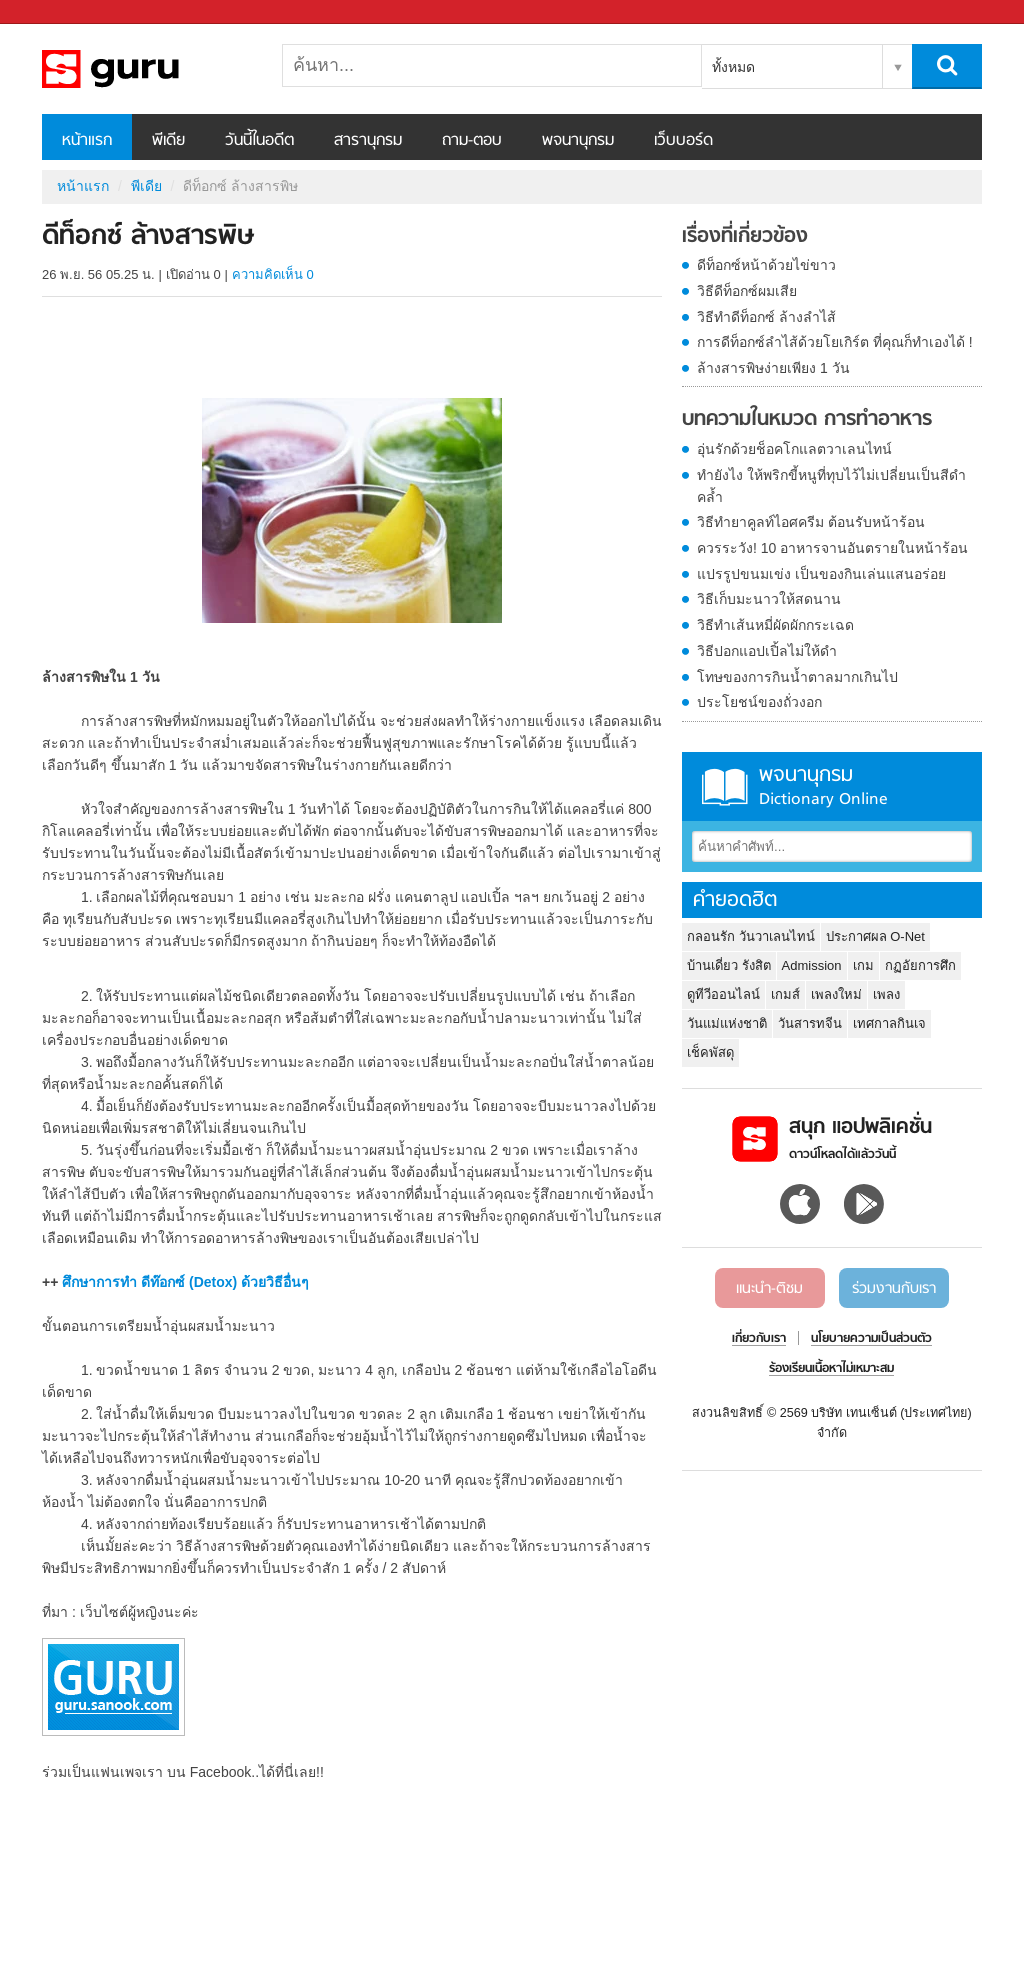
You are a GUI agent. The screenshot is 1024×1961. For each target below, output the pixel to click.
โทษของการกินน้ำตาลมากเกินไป (797, 677)
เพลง (886, 994)
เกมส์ (785, 994)
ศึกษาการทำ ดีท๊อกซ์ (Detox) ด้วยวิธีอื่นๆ (185, 1282)
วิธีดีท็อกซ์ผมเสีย (747, 291)
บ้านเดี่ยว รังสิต (729, 965)
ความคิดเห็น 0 (273, 274)
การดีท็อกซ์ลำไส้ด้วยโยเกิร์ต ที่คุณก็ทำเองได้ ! (835, 342)
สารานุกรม (368, 141)
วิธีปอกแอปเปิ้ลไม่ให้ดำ (767, 651)
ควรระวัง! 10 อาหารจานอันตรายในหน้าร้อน (832, 548)
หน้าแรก (87, 141)
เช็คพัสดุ (710, 1052)
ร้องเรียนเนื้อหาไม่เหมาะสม (831, 1369)
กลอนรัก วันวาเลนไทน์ (751, 936)
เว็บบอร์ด (683, 141)
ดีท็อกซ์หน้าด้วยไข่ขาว (766, 265)
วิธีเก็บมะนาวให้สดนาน (769, 599)
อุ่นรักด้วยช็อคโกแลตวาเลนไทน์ (794, 449)
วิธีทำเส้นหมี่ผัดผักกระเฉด (775, 625)
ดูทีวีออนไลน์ (723, 994)
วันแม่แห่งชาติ (727, 1023)
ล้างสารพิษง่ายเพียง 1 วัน (773, 368)
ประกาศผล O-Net (875, 936)
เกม (863, 965)
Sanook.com (60, 12)
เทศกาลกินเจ (889, 1023)
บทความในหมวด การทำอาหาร (807, 420)
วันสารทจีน (810, 1023)
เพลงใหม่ (836, 994)
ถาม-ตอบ (472, 141)
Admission (812, 965)
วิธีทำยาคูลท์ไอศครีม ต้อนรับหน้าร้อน (811, 522)
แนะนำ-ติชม (769, 1289)
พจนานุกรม (578, 141)
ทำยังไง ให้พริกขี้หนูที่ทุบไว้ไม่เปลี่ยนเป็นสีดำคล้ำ (831, 486)
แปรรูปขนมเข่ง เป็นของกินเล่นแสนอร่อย (821, 574)
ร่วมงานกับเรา (894, 1289)
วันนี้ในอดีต (259, 141)
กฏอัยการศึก (920, 965)
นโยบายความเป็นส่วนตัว (871, 1339)
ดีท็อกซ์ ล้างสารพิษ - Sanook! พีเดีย (147, 69)
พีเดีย (168, 141)
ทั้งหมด (733, 67)
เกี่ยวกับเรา (759, 1339)
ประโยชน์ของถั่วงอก (759, 702)
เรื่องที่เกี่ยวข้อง (745, 237)
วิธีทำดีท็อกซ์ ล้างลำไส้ (766, 317)
